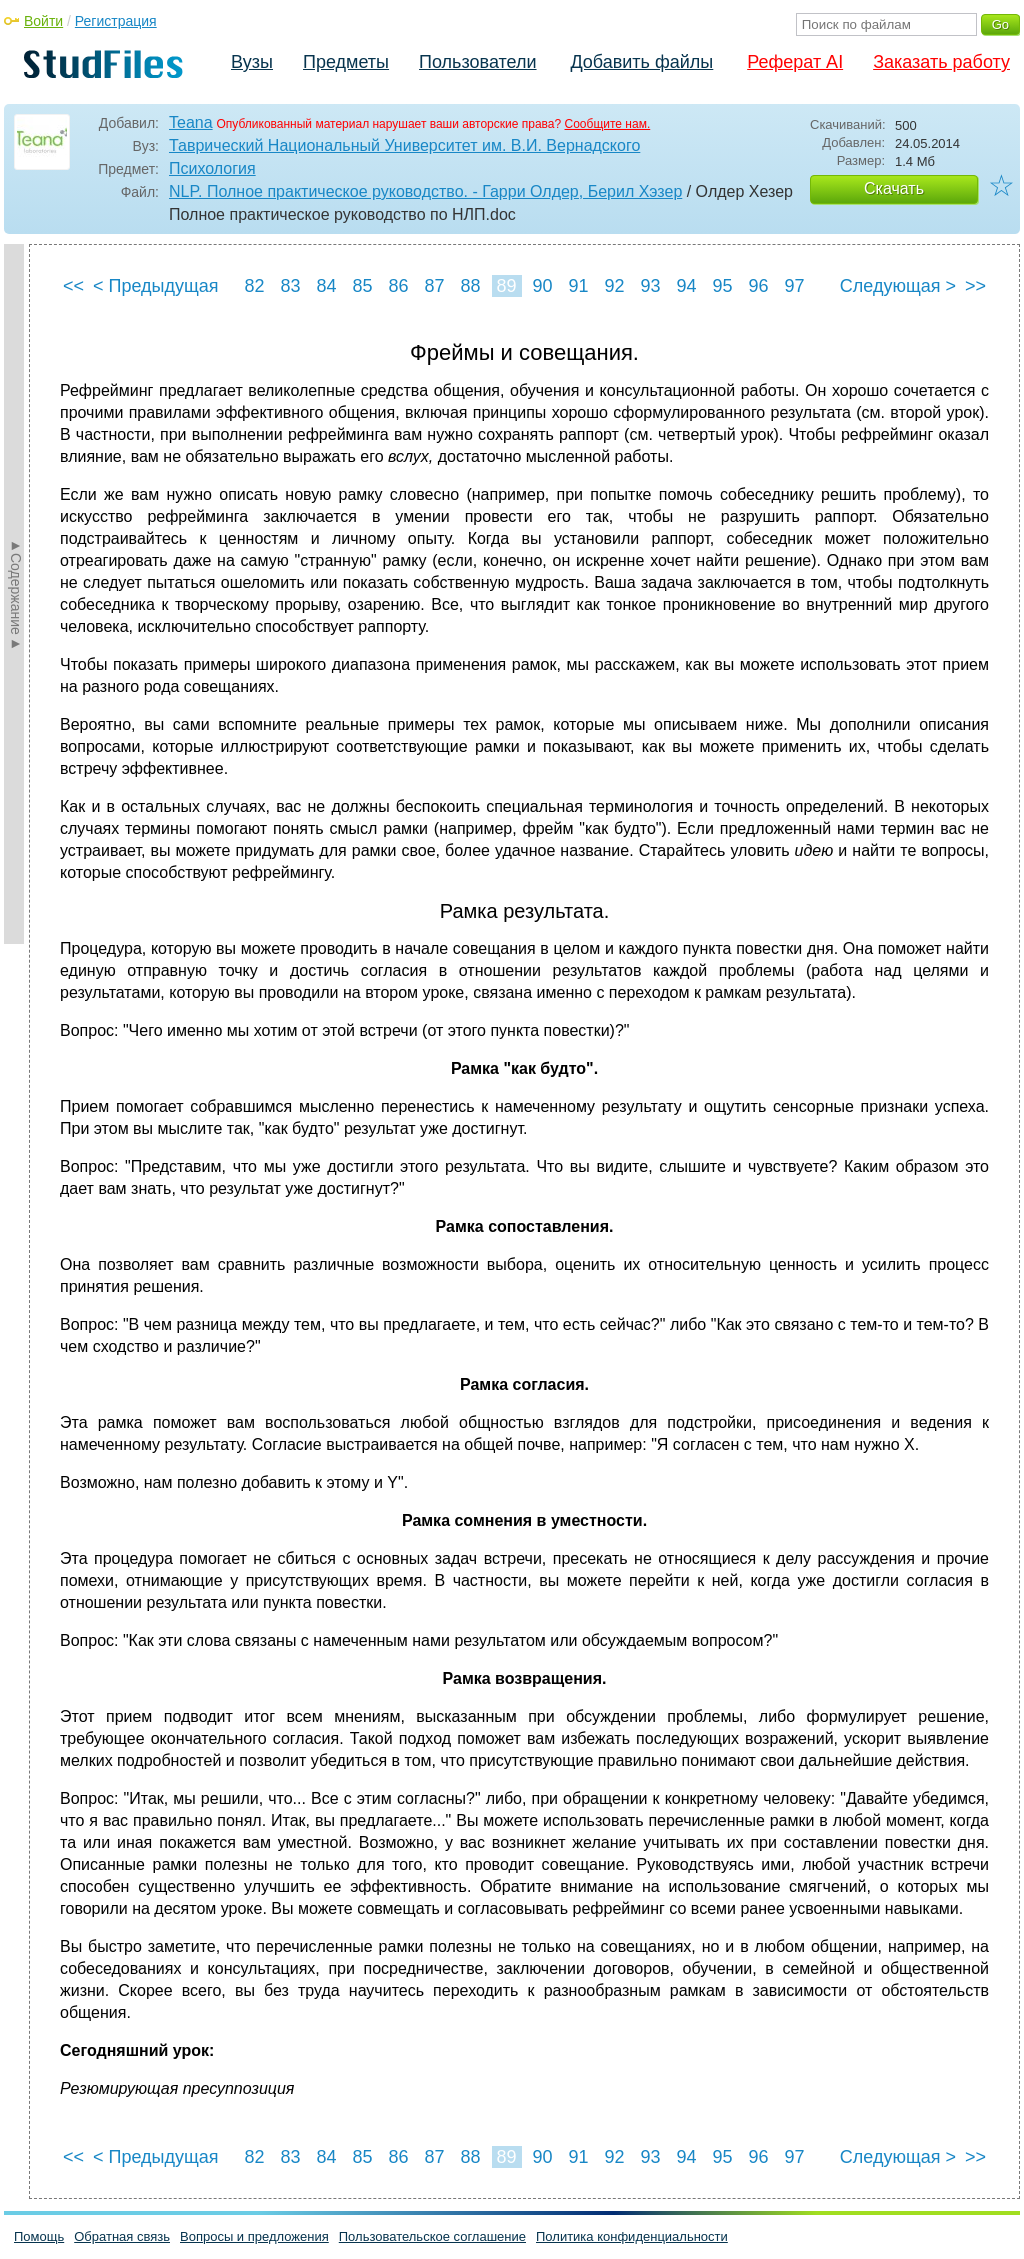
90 (542, 286)
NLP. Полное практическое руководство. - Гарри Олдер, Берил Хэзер (425, 191)
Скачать (894, 188)
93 (650, 286)
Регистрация (116, 21)
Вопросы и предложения (254, 2236)
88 (470, 286)
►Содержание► (16, 594)
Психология (212, 168)
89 (506, 286)
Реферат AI (795, 62)
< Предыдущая (156, 286)
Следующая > (898, 286)
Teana (191, 122)
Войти (43, 21)
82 (254, 286)
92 (614, 286)
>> (975, 286)
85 (362, 286)
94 (686, 286)
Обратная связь (122, 2236)
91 (578, 286)
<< (73, 286)
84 (326, 286)
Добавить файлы (641, 62)
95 (722, 286)
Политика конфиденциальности (632, 2236)
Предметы (346, 62)
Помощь (39, 2236)
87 (434, 286)
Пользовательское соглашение (432, 2236)
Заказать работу (941, 62)
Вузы (252, 62)
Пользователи (477, 62)
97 (794, 286)
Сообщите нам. (608, 124)
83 (290, 286)
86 (398, 286)
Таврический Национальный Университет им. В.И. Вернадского (404, 145)
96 (758, 286)
